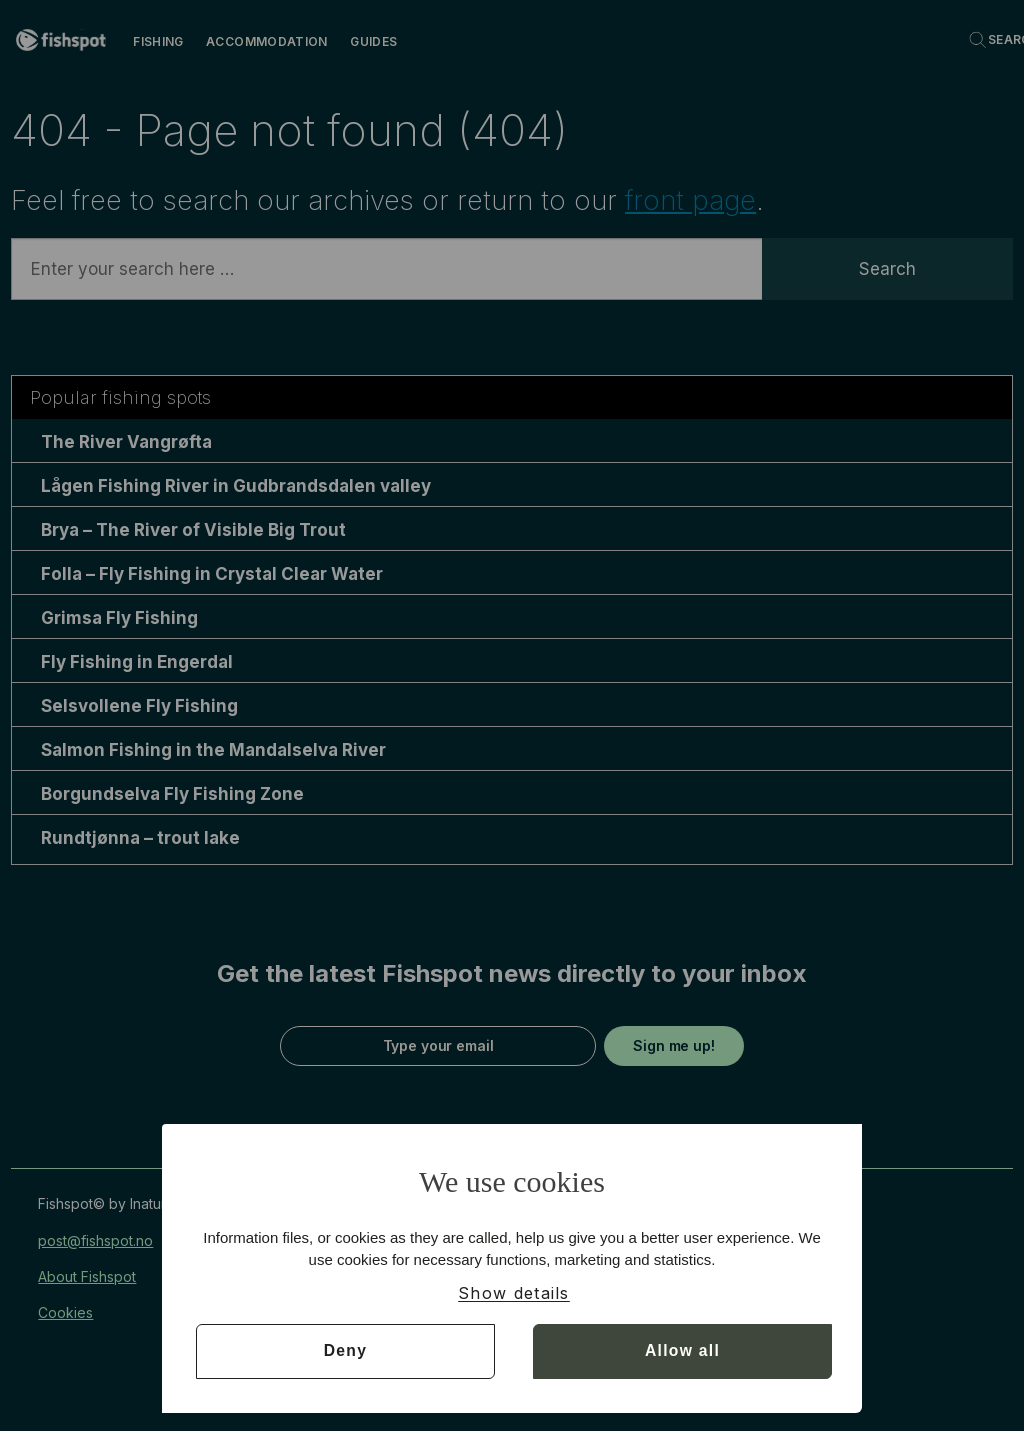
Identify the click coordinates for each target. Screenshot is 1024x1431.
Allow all (682, 1350)
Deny (345, 1350)
